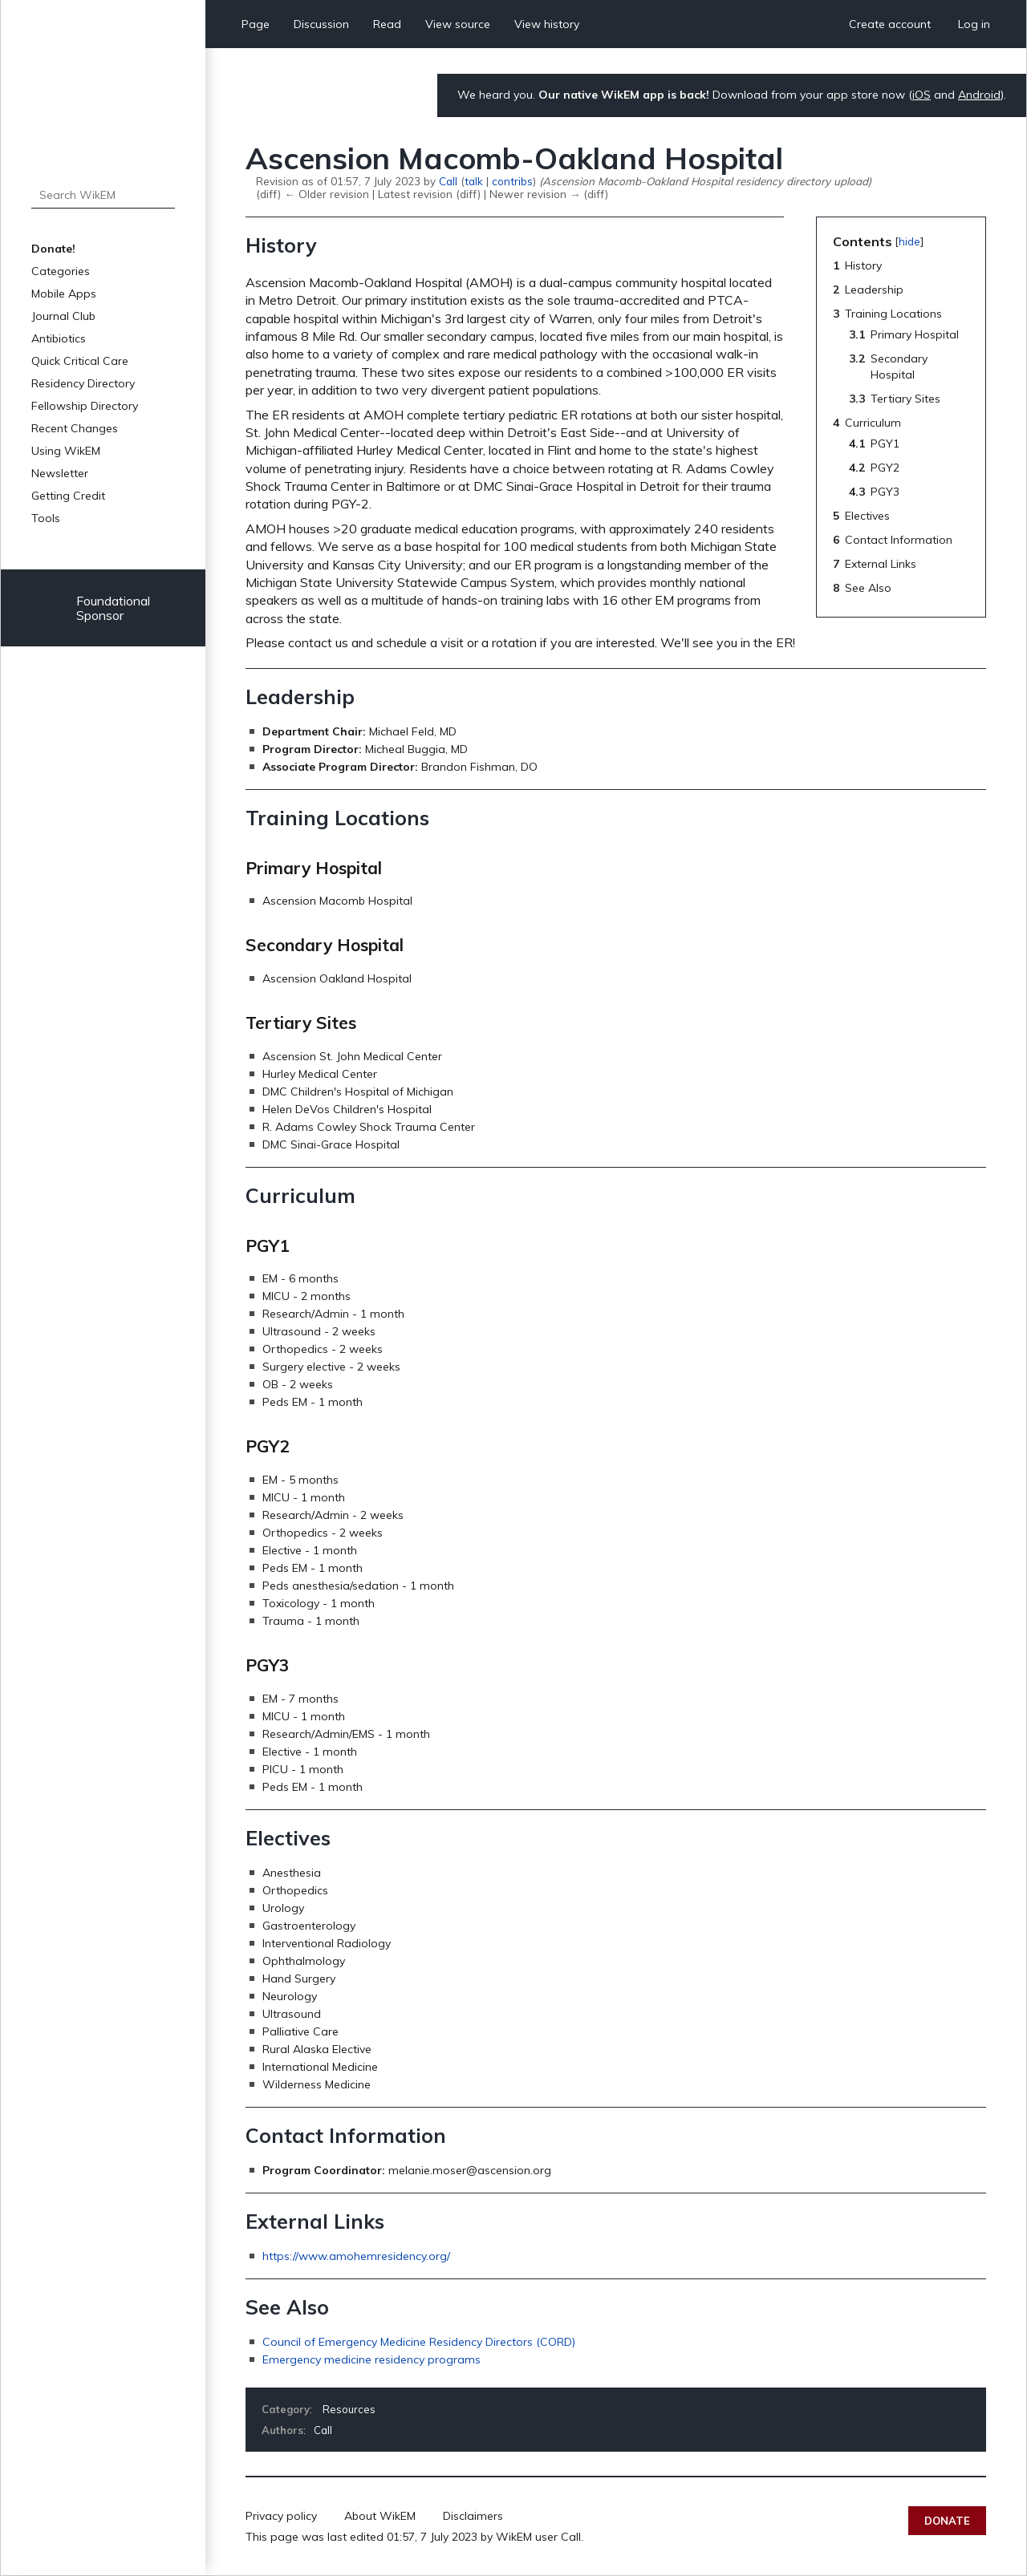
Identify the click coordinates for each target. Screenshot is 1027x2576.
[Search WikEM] (103, 195)
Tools (45, 518)
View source (457, 24)
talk (474, 181)
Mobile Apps (63, 293)
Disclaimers (473, 2516)
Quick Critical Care (79, 361)
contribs (512, 181)
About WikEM (380, 2516)
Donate (947, 2520)
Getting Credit (68, 495)
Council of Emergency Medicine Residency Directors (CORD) (418, 2342)
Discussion (321, 24)
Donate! (53, 248)
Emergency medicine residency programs (371, 2359)
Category (286, 2409)
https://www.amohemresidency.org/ (356, 2256)
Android (979, 94)
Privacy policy (281, 2516)
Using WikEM (65, 451)
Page (256, 24)
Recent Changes (74, 428)
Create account (890, 24)
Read (387, 24)
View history (546, 24)
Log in (974, 24)
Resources (349, 2409)
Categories (60, 271)
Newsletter (59, 473)
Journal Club (63, 316)
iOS (921, 94)
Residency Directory (83, 383)
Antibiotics (58, 338)
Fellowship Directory (84, 406)
